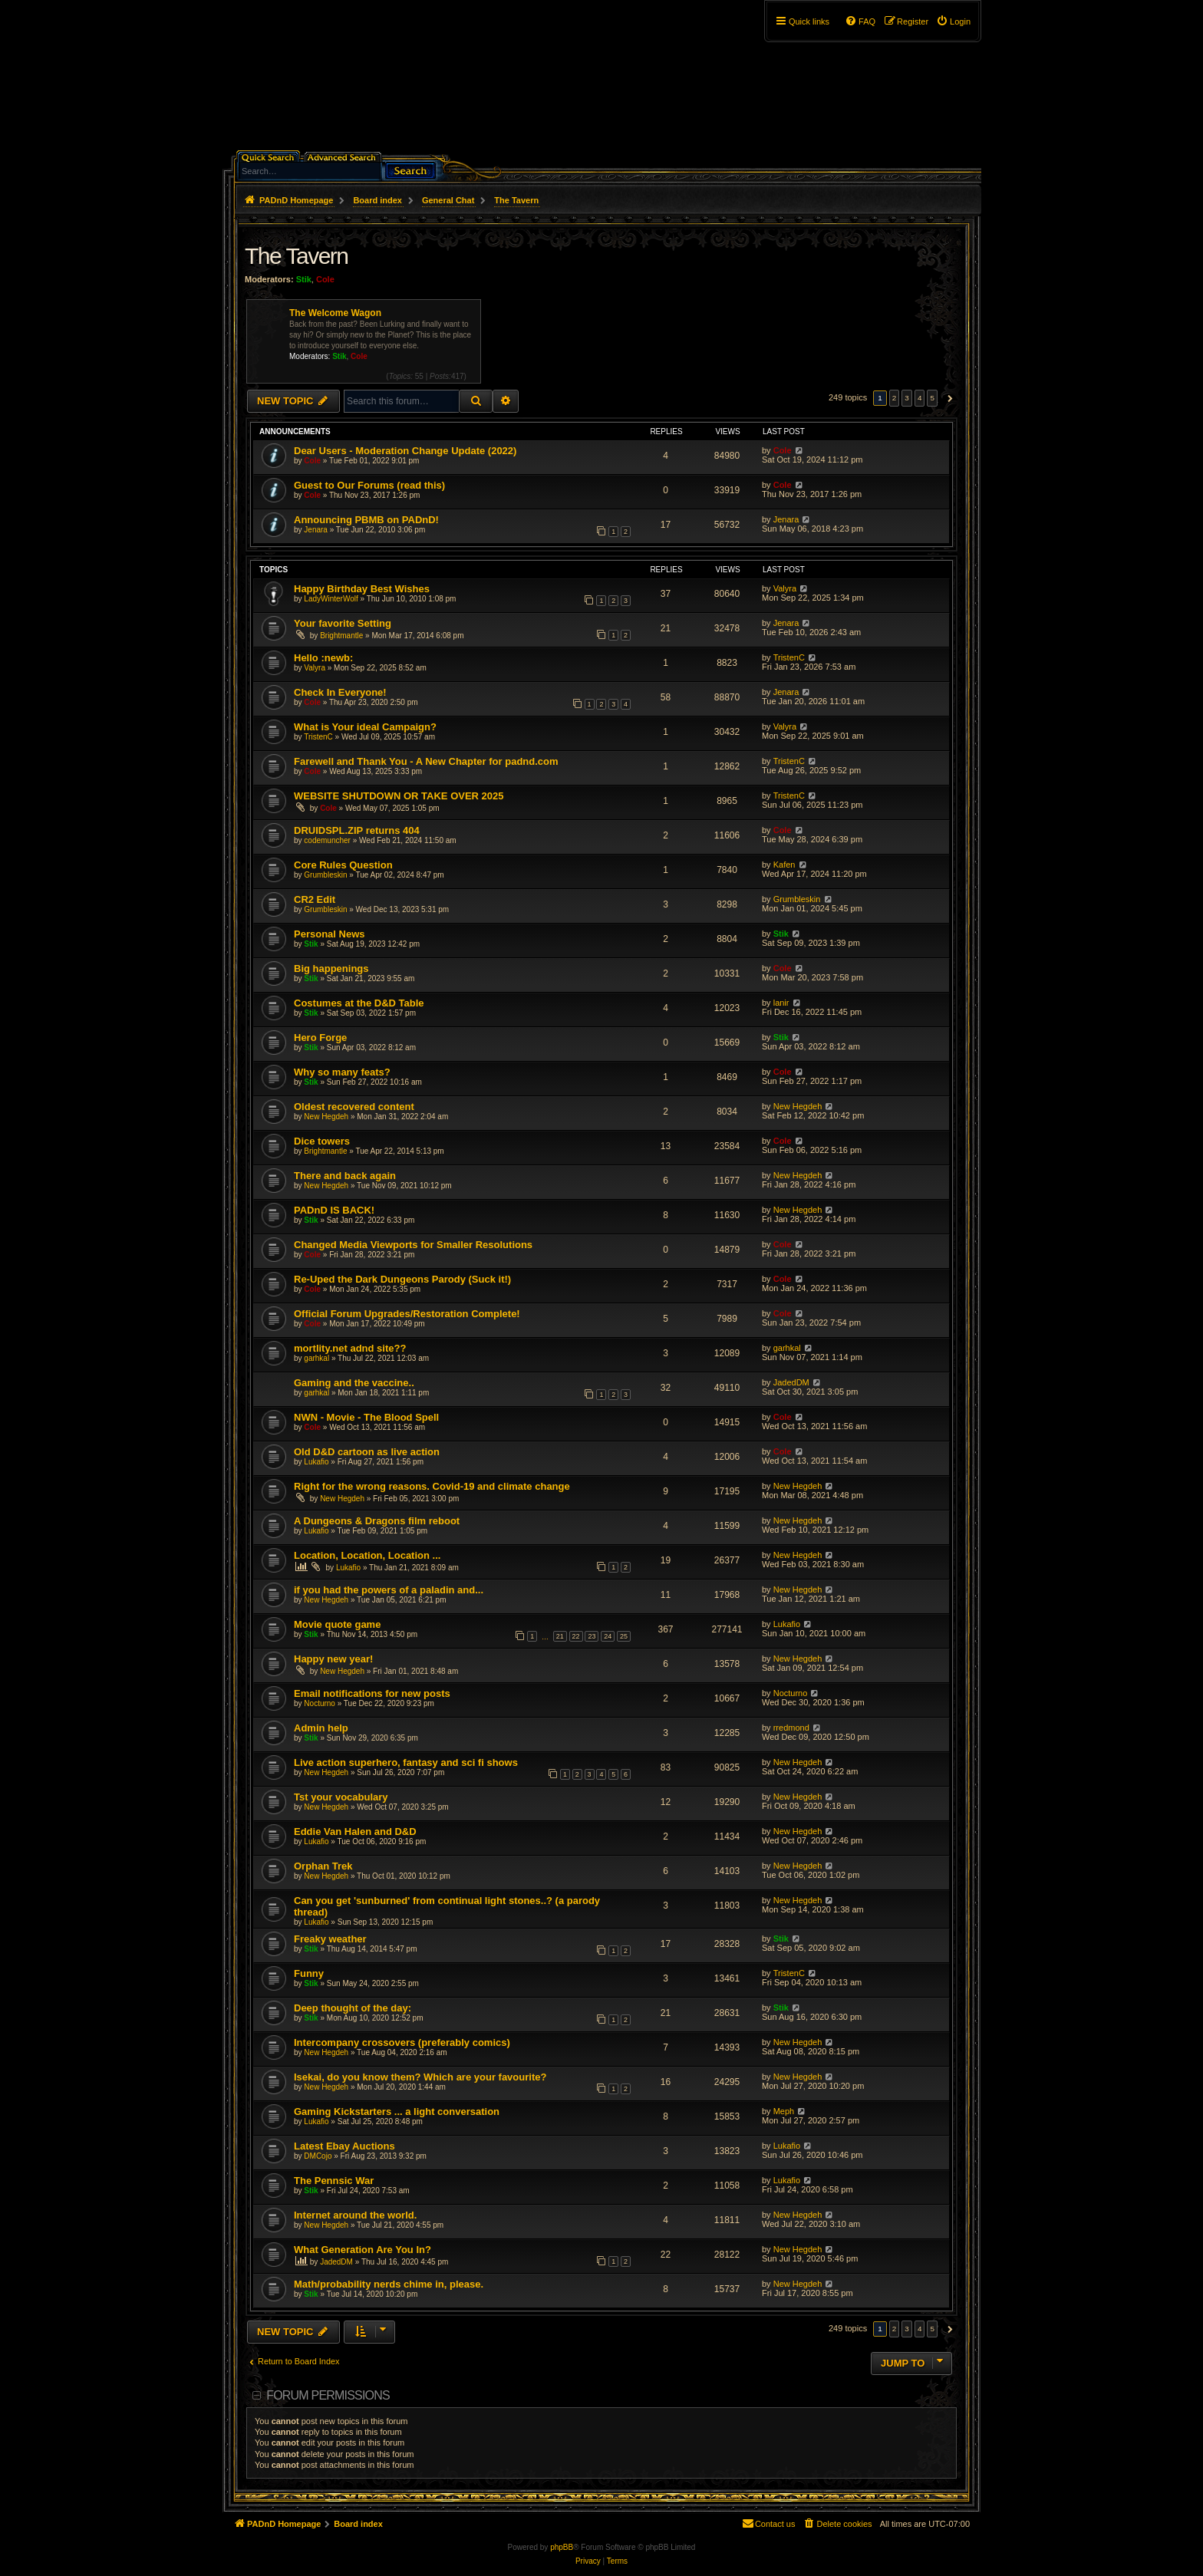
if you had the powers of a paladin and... (388, 1590)
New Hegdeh (326, 1116)
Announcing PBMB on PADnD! (366, 519)
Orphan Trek (323, 1866)
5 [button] (932, 398)
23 (591, 1636)
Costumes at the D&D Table (359, 1003)
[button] (948, 398)
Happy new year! (333, 1659)
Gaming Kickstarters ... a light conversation (396, 2111)
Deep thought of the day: (352, 2008)
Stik (303, 279)
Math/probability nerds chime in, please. (388, 2284)
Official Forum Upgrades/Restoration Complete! (407, 1313)
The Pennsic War (334, 2180)
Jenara (316, 529)
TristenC (789, 657)
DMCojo (317, 2156)
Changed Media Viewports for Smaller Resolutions (413, 1244)
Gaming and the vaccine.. (354, 1382)
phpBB (561, 2547)
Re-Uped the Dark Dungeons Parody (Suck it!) (402, 1279)
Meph (784, 2111)
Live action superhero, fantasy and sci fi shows (406, 1762)
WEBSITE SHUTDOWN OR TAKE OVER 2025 (399, 796)
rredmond (791, 1727)
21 (560, 1636)
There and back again (345, 1175)
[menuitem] (953, 21)
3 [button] (907, 398)
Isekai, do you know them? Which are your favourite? (420, 2077)
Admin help (321, 1728)
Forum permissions (328, 2395)
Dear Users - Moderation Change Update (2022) (405, 450)
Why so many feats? (342, 1072)
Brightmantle (341, 635)
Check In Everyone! (340, 692)
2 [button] (894, 398)
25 (624, 1636)
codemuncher (327, 840)
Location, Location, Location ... (367, 1555)
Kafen (784, 864)
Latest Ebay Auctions (344, 2146)
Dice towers (322, 1141)
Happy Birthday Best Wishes (362, 589)
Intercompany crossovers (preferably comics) (402, 2042)
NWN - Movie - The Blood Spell (366, 1417)
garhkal (316, 1358)
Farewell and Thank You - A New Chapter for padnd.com (426, 761)
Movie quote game (337, 1624)
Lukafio (316, 1462)
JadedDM (791, 1382)
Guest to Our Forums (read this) (369, 485)
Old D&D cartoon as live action (367, 1452)
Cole (325, 279)
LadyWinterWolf (331, 599)
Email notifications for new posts (372, 1693)
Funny (309, 1973)
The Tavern (296, 255)
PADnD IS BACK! (334, 1210)
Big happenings (331, 968)
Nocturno (319, 1703)
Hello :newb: (323, 658)
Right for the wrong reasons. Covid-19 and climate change (432, 1486)
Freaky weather (330, 1939)
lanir (781, 1002)
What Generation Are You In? (362, 2249)
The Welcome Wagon (335, 313)
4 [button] (920, 398)
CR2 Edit (314, 899)
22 (576, 1636)
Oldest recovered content (354, 1106)
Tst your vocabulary (341, 1797)
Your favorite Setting (342, 623)
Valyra (784, 588)
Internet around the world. (355, 2215)
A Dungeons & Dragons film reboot (377, 1521)
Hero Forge (320, 1037)
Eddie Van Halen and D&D (355, 1831)
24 (607, 1636)
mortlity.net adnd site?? (350, 1348)
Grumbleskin (325, 875)
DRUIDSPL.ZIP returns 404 (357, 830)
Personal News (329, 934)
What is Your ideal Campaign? (365, 727)
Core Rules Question (343, 865)
